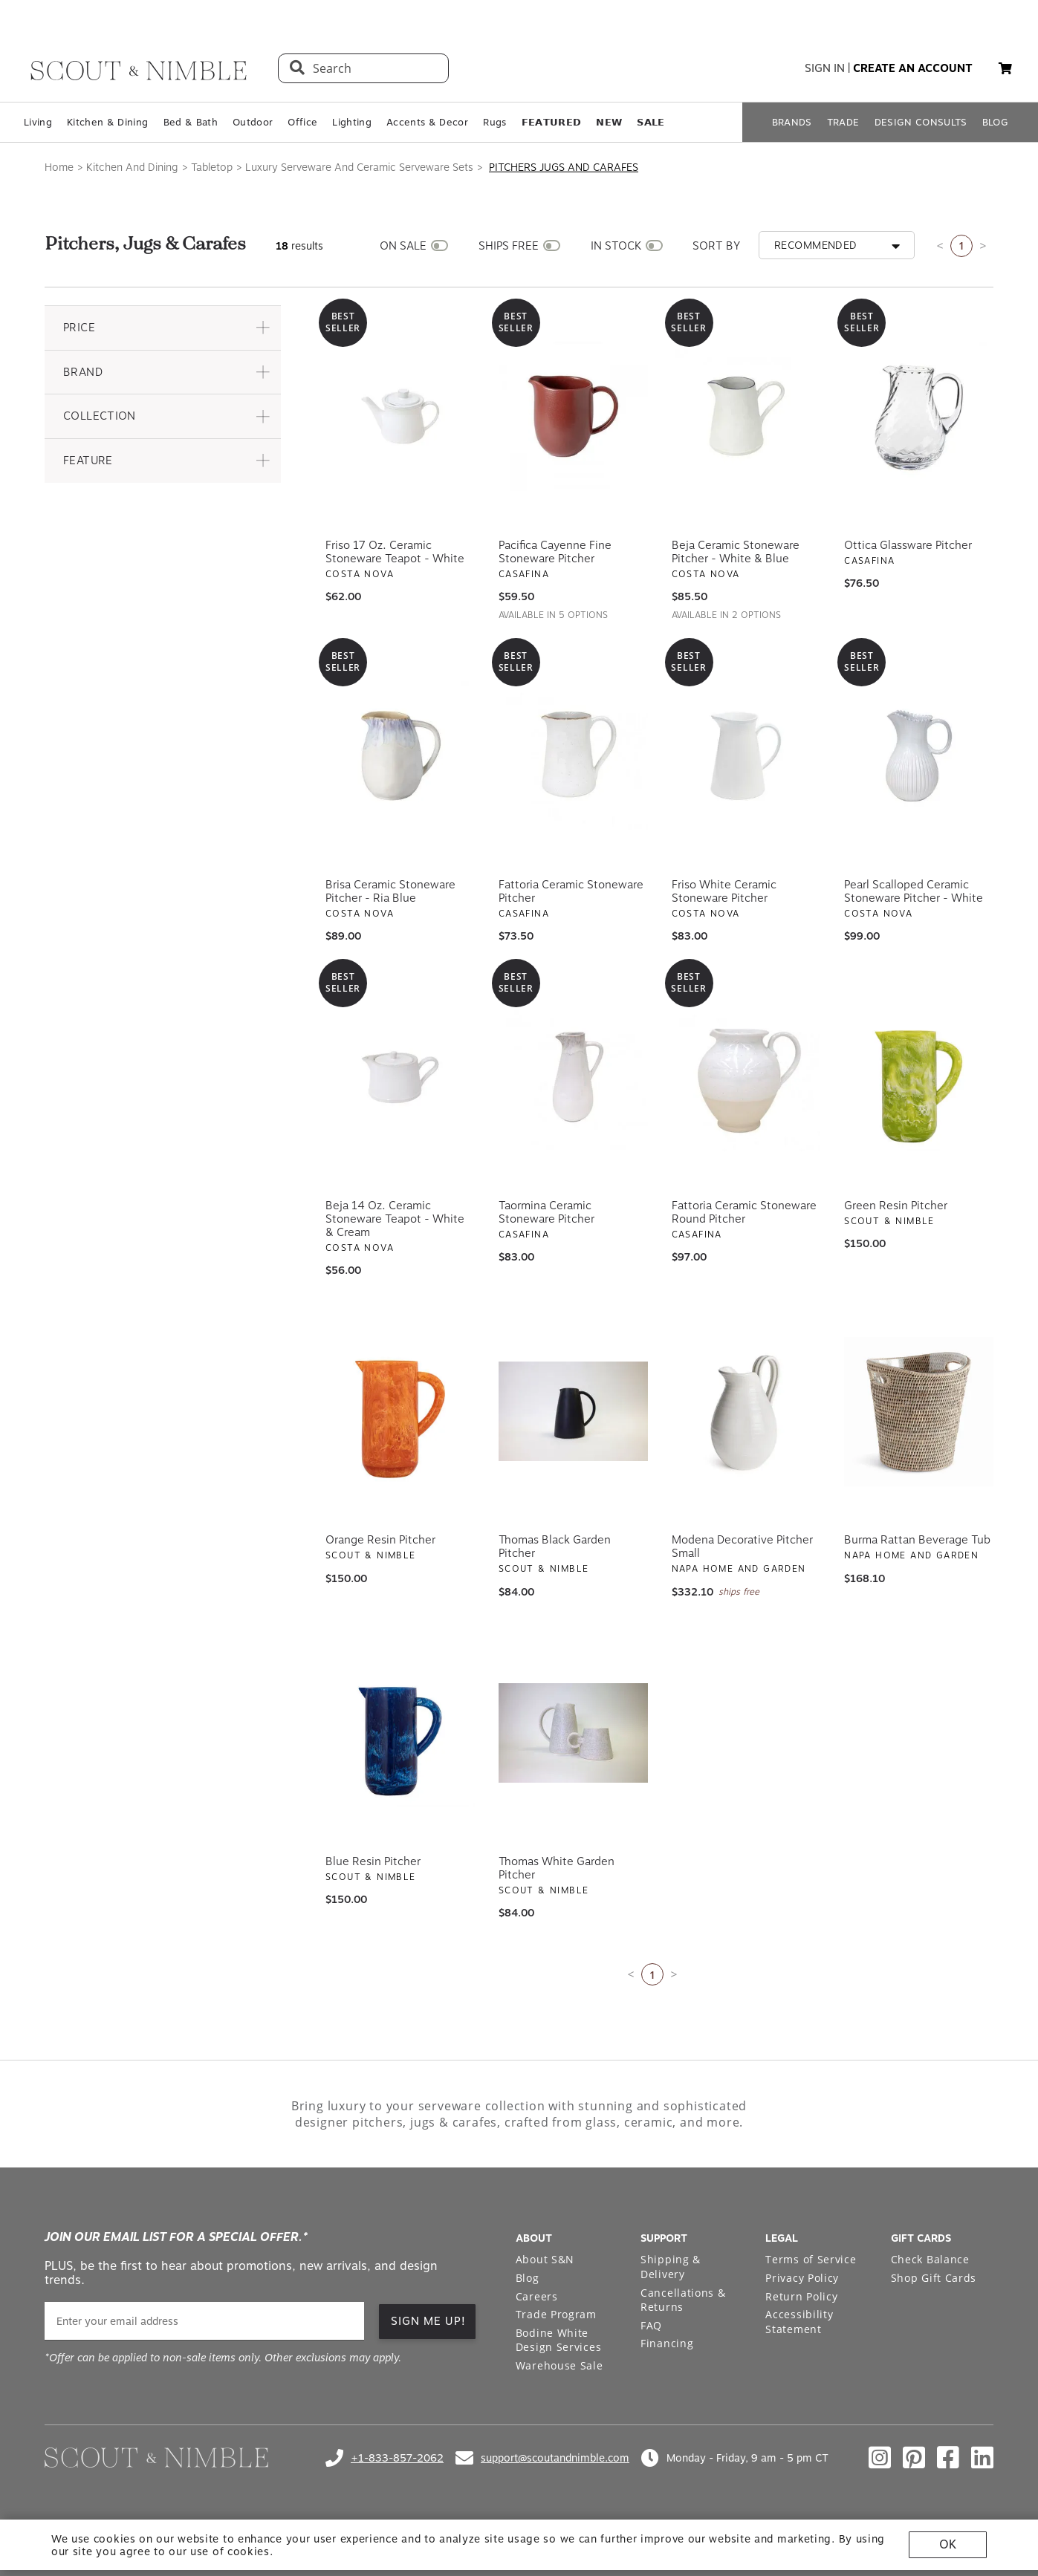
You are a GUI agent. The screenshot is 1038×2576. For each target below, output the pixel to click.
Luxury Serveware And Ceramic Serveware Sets (359, 167)
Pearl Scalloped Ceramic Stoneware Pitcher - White (913, 891)
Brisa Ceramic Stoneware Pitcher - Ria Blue (390, 891)
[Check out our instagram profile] (880, 2458)
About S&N (545, 2259)
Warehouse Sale (559, 2365)
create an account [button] (913, 68)
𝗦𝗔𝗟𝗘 (650, 122)
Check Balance (930, 2259)
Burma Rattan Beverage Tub (917, 1539)
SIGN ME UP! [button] (428, 2321)
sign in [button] (825, 68)
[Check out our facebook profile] (948, 2458)
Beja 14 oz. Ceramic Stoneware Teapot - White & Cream (394, 1219)
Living (38, 122)
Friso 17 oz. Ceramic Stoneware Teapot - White (394, 552)
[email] (204, 2321)
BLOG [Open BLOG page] (995, 122)
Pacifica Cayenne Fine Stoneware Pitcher (555, 552)
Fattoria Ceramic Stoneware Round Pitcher (744, 1212)
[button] (1005, 68)
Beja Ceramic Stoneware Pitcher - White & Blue (735, 552)
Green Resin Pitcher (895, 1205)
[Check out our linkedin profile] (982, 2458)
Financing (666, 2343)
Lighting (352, 122)
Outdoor (253, 122)
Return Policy (801, 2296)
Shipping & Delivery (670, 2266)
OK (947, 2544)
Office (302, 122)
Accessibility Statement (799, 2321)
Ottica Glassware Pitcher (908, 545)
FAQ (651, 2325)
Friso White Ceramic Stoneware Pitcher (724, 891)
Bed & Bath (190, 122)
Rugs (494, 122)
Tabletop (212, 167)
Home (59, 167)
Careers (537, 2296)
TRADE (843, 122)
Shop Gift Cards (934, 2278)
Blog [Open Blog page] (527, 2278)
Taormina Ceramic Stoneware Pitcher (546, 1212)
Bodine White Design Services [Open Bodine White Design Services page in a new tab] (559, 2340)
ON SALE (403, 246)
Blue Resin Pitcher (373, 1861)
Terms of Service (810, 2259)
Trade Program (556, 2314)
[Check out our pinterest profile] (914, 2458)
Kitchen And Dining (132, 167)
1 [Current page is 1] (961, 245)
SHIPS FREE (509, 246)
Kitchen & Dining (107, 122)
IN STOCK (616, 246)
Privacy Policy (802, 2278)
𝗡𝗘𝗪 (609, 122)
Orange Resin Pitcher (380, 1539)
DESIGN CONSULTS (921, 122)
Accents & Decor (427, 122)
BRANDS (792, 122)
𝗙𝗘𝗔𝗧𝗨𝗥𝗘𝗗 (552, 122)
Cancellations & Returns (683, 2300)
